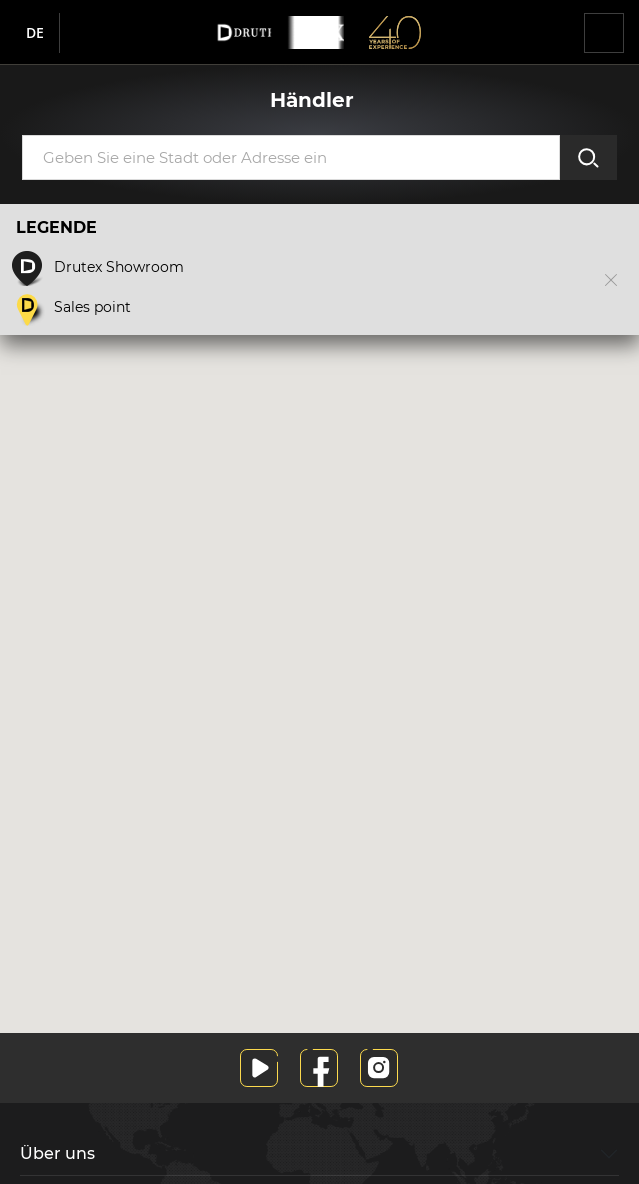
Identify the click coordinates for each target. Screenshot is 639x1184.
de (35, 32)
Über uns (57, 1153)
